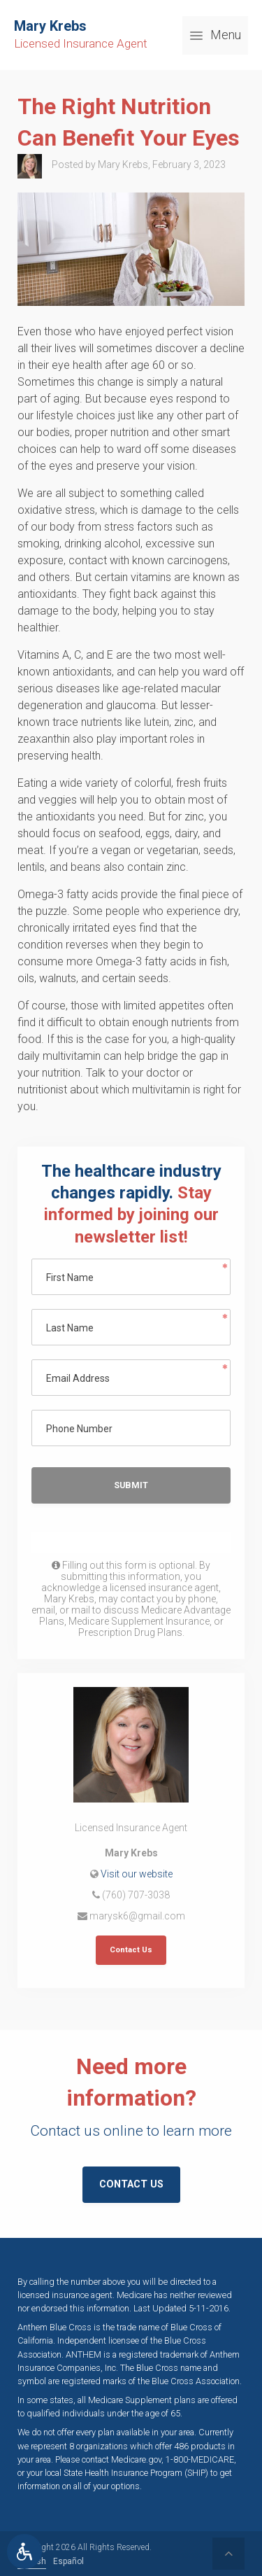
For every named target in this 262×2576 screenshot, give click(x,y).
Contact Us (131, 1949)
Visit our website (137, 1873)
